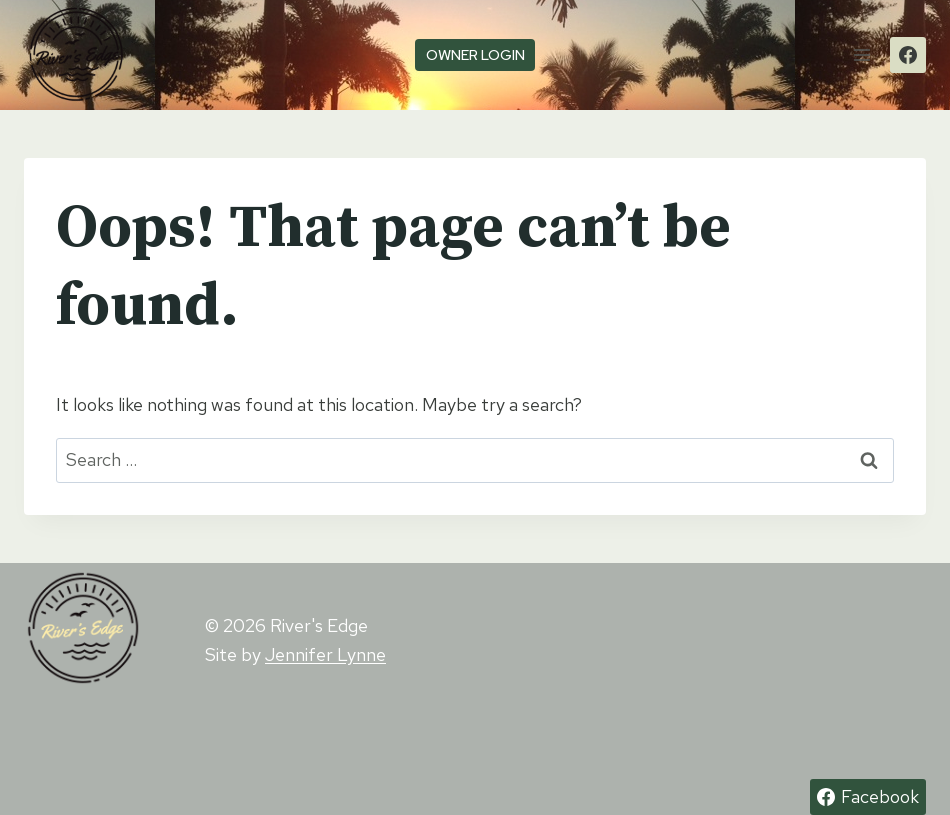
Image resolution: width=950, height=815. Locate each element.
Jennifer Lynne (325, 654)
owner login (475, 54)
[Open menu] (861, 54)
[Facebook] (908, 55)
